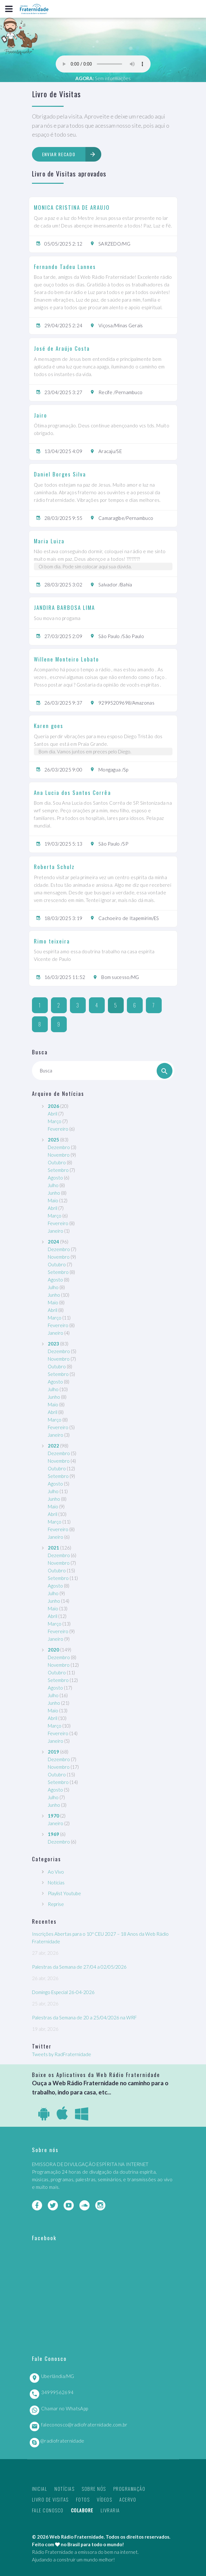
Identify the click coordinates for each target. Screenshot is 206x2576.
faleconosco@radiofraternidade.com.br (84, 2424)
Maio (53, 1200)
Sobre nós (94, 2488)
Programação (129, 2488)
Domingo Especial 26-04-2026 (63, 1992)
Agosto (55, 1177)
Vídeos (104, 2499)
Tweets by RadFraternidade (61, 2054)
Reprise (56, 1904)
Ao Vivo (56, 1872)
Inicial (39, 2488)
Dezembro (59, 1147)
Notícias (56, 1882)
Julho (53, 1185)
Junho (54, 1193)
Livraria (110, 2510)
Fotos (83, 2499)
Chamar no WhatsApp (64, 2408)
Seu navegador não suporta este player (103, 64)
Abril (52, 1113)
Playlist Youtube (64, 1893)
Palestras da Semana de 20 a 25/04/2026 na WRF (84, 2017)
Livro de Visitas (50, 2499)
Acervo (127, 2499)
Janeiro (55, 1231)
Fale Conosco (48, 2510)
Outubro (57, 1162)
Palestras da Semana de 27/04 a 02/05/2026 (79, 1967)
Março (54, 1121)
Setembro (58, 1170)
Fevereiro (58, 1129)
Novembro (59, 1155)
